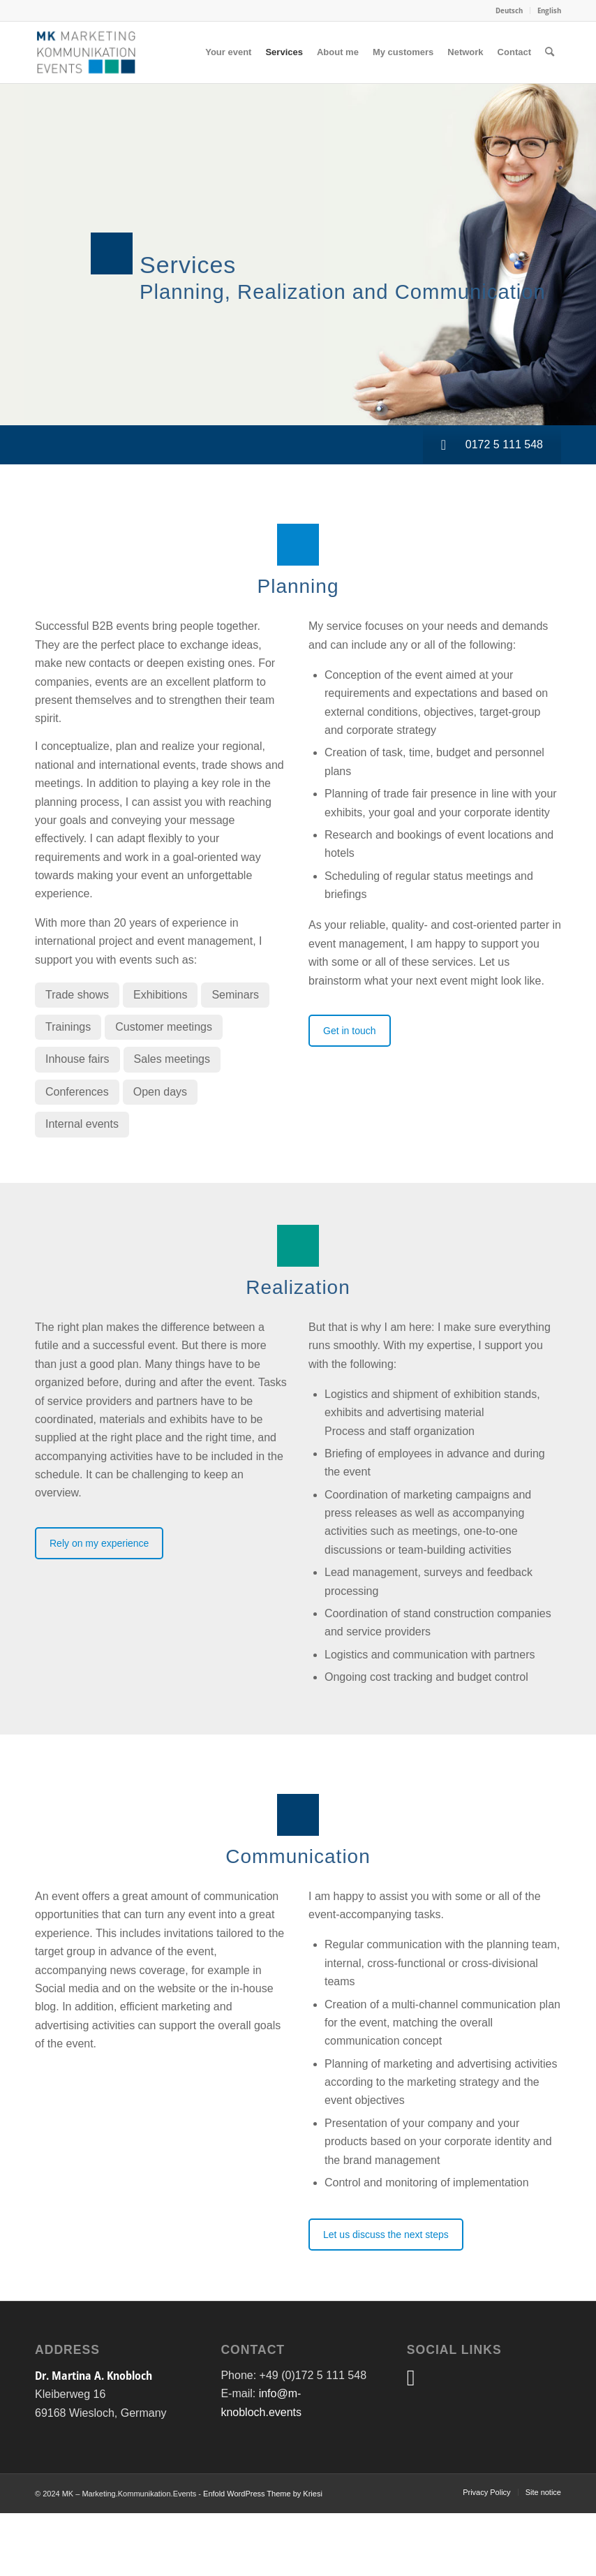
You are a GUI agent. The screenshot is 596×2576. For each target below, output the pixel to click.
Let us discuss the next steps (386, 2234)
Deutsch (509, 10)
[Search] (549, 52)
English (549, 10)
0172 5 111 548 (492, 444)
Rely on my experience (99, 1543)
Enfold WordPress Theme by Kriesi (262, 2493)
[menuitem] (509, 10)
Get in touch (349, 1030)
